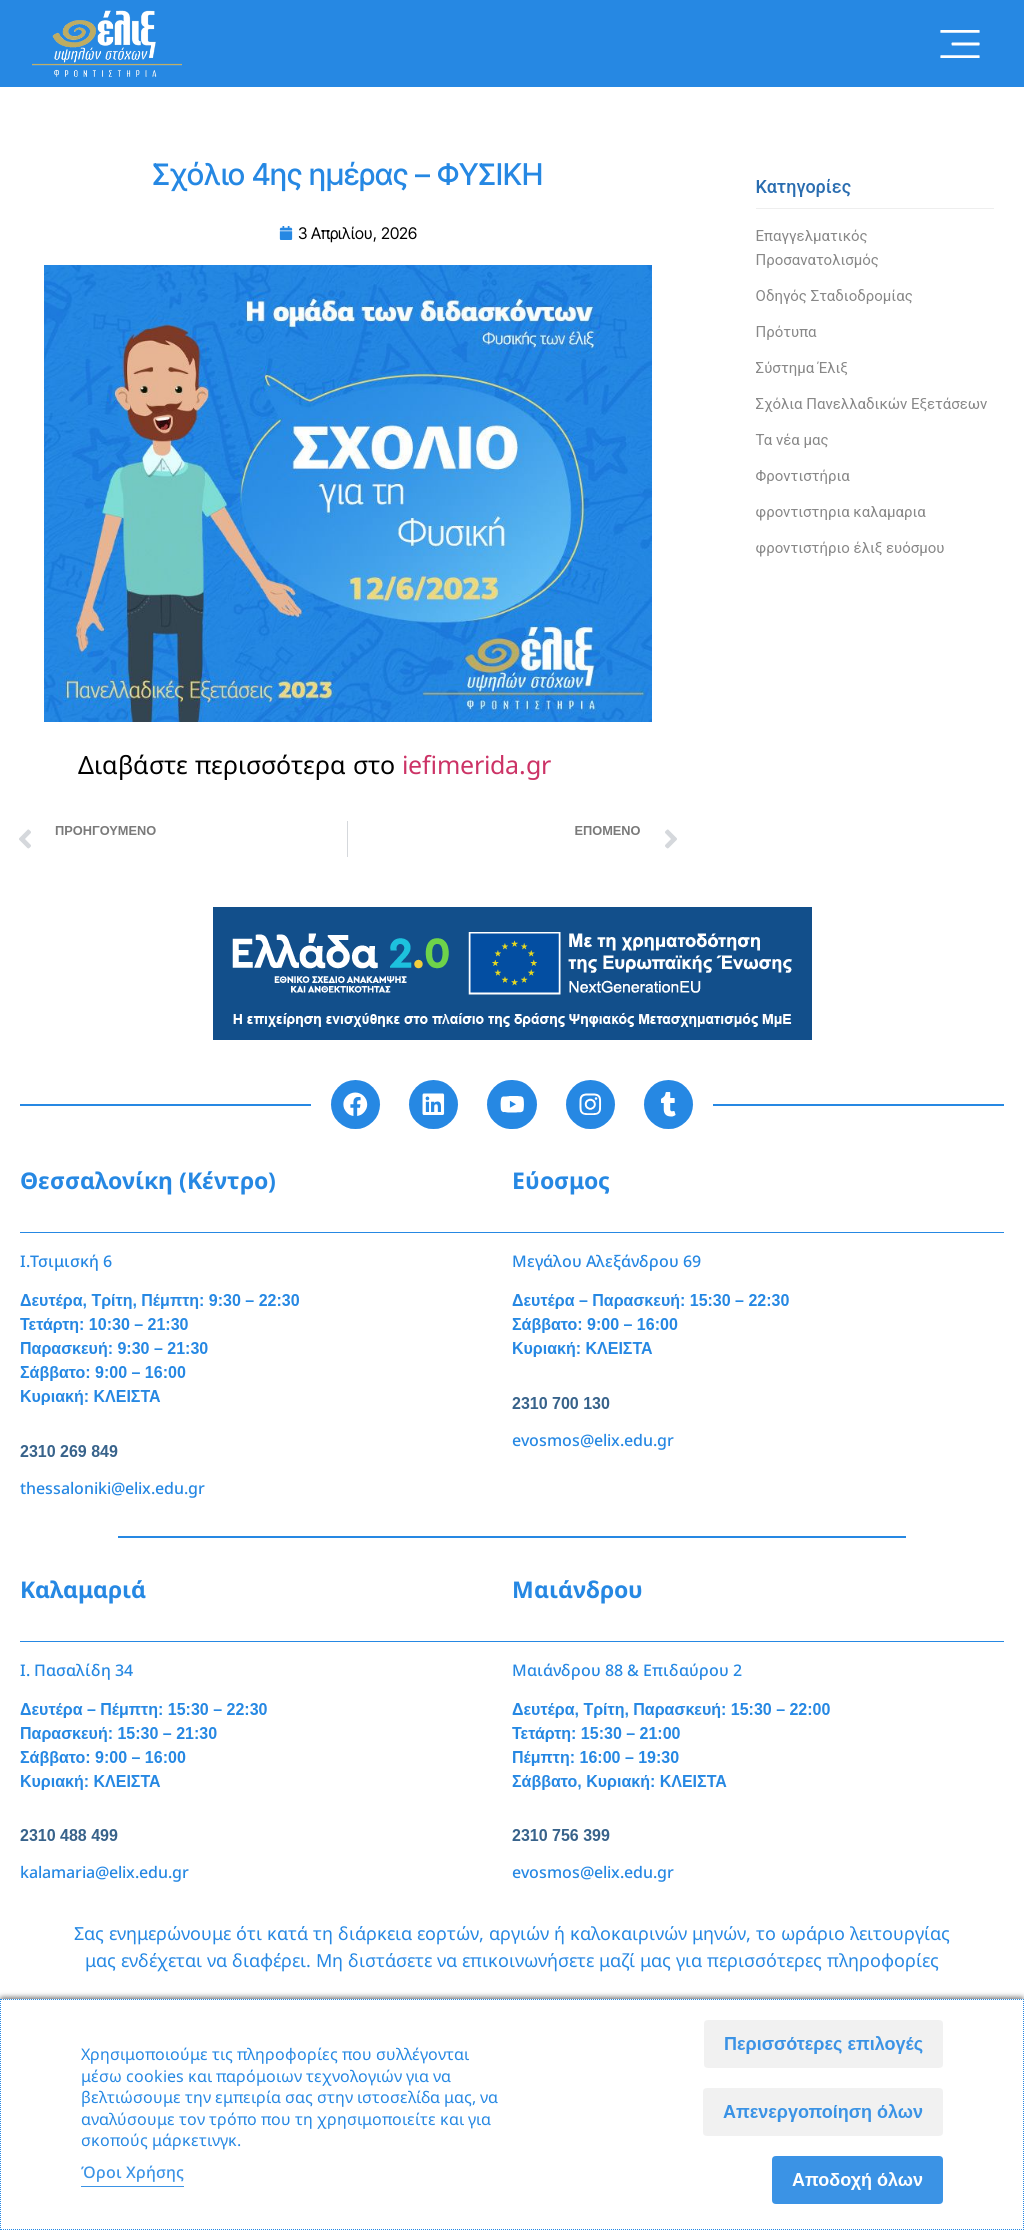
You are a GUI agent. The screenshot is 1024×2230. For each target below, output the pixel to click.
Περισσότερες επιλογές (823, 2044)
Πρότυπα (786, 332)
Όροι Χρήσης (132, 2172)
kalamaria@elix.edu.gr (104, 1873)
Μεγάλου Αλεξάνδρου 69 (606, 1262)
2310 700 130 (561, 1403)
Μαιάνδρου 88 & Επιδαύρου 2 (627, 1670)
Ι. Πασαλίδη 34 (76, 1670)
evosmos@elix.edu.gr (593, 1440)
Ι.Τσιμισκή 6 (66, 1262)
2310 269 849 (69, 1451)
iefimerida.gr (476, 764)
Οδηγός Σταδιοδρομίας (834, 296)
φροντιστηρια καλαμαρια (841, 512)
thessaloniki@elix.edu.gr (112, 1488)
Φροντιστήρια (803, 476)
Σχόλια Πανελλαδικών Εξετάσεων (872, 404)
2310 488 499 (69, 1836)
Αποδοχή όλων (857, 2180)
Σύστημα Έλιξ (802, 368)
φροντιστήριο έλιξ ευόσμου (850, 548)
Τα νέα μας (792, 440)
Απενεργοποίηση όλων (823, 2112)
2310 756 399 (561, 1836)
